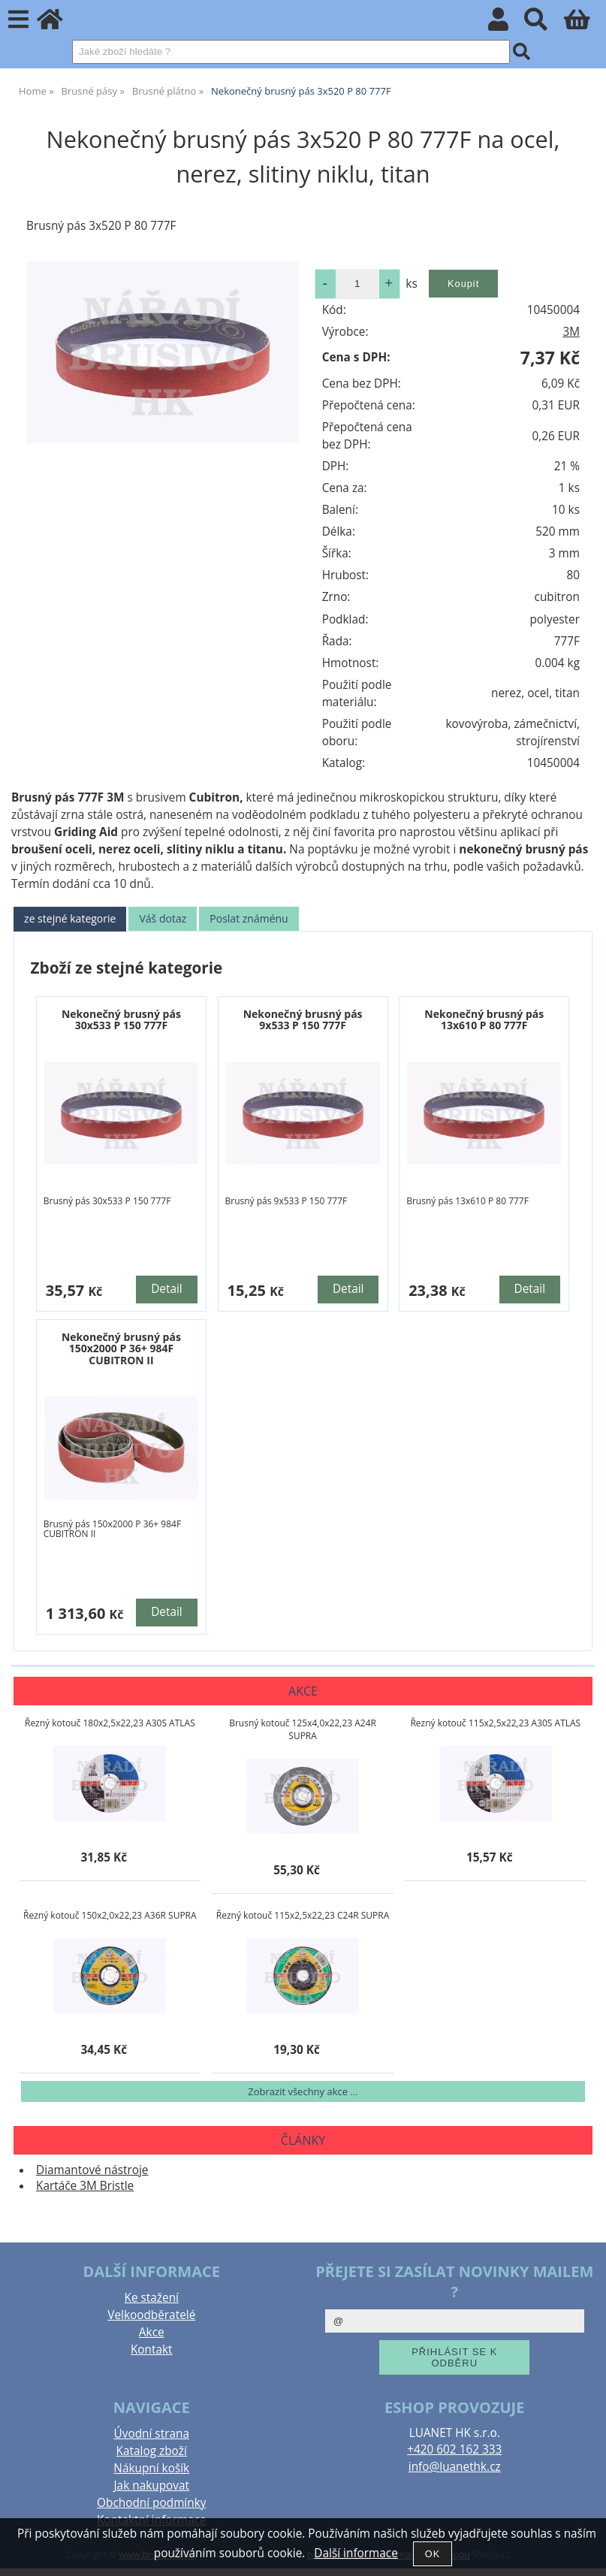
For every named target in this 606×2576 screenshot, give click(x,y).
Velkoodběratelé (151, 2315)
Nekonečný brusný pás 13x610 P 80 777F (484, 1019)
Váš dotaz (162, 918)
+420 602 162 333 (454, 2449)
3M (571, 332)
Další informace (355, 2553)
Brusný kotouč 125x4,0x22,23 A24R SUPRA (302, 1729)
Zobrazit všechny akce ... (302, 2091)
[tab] (70, 919)
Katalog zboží (151, 2451)
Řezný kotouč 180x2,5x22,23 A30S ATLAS (110, 1723)
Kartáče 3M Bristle (85, 2186)
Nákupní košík (151, 2468)
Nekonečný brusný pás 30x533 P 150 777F (121, 1019)
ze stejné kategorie (70, 918)
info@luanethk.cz (455, 2467)
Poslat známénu (249, 918)
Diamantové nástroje (92, 2170)
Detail (166, 1289)
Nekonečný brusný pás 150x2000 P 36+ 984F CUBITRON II (121, 1348)
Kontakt (152, 2349)
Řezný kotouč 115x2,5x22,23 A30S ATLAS (495, 1723)
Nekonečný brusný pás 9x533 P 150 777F (303, 1019)
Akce (151, 2332)
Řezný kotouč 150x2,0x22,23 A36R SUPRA (110, 1915)
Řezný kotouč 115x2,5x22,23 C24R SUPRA (303, 1915)
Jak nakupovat (151, 2485)
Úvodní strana (151, 2434)
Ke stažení (152, 2298)
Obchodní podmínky (151, 2503)
